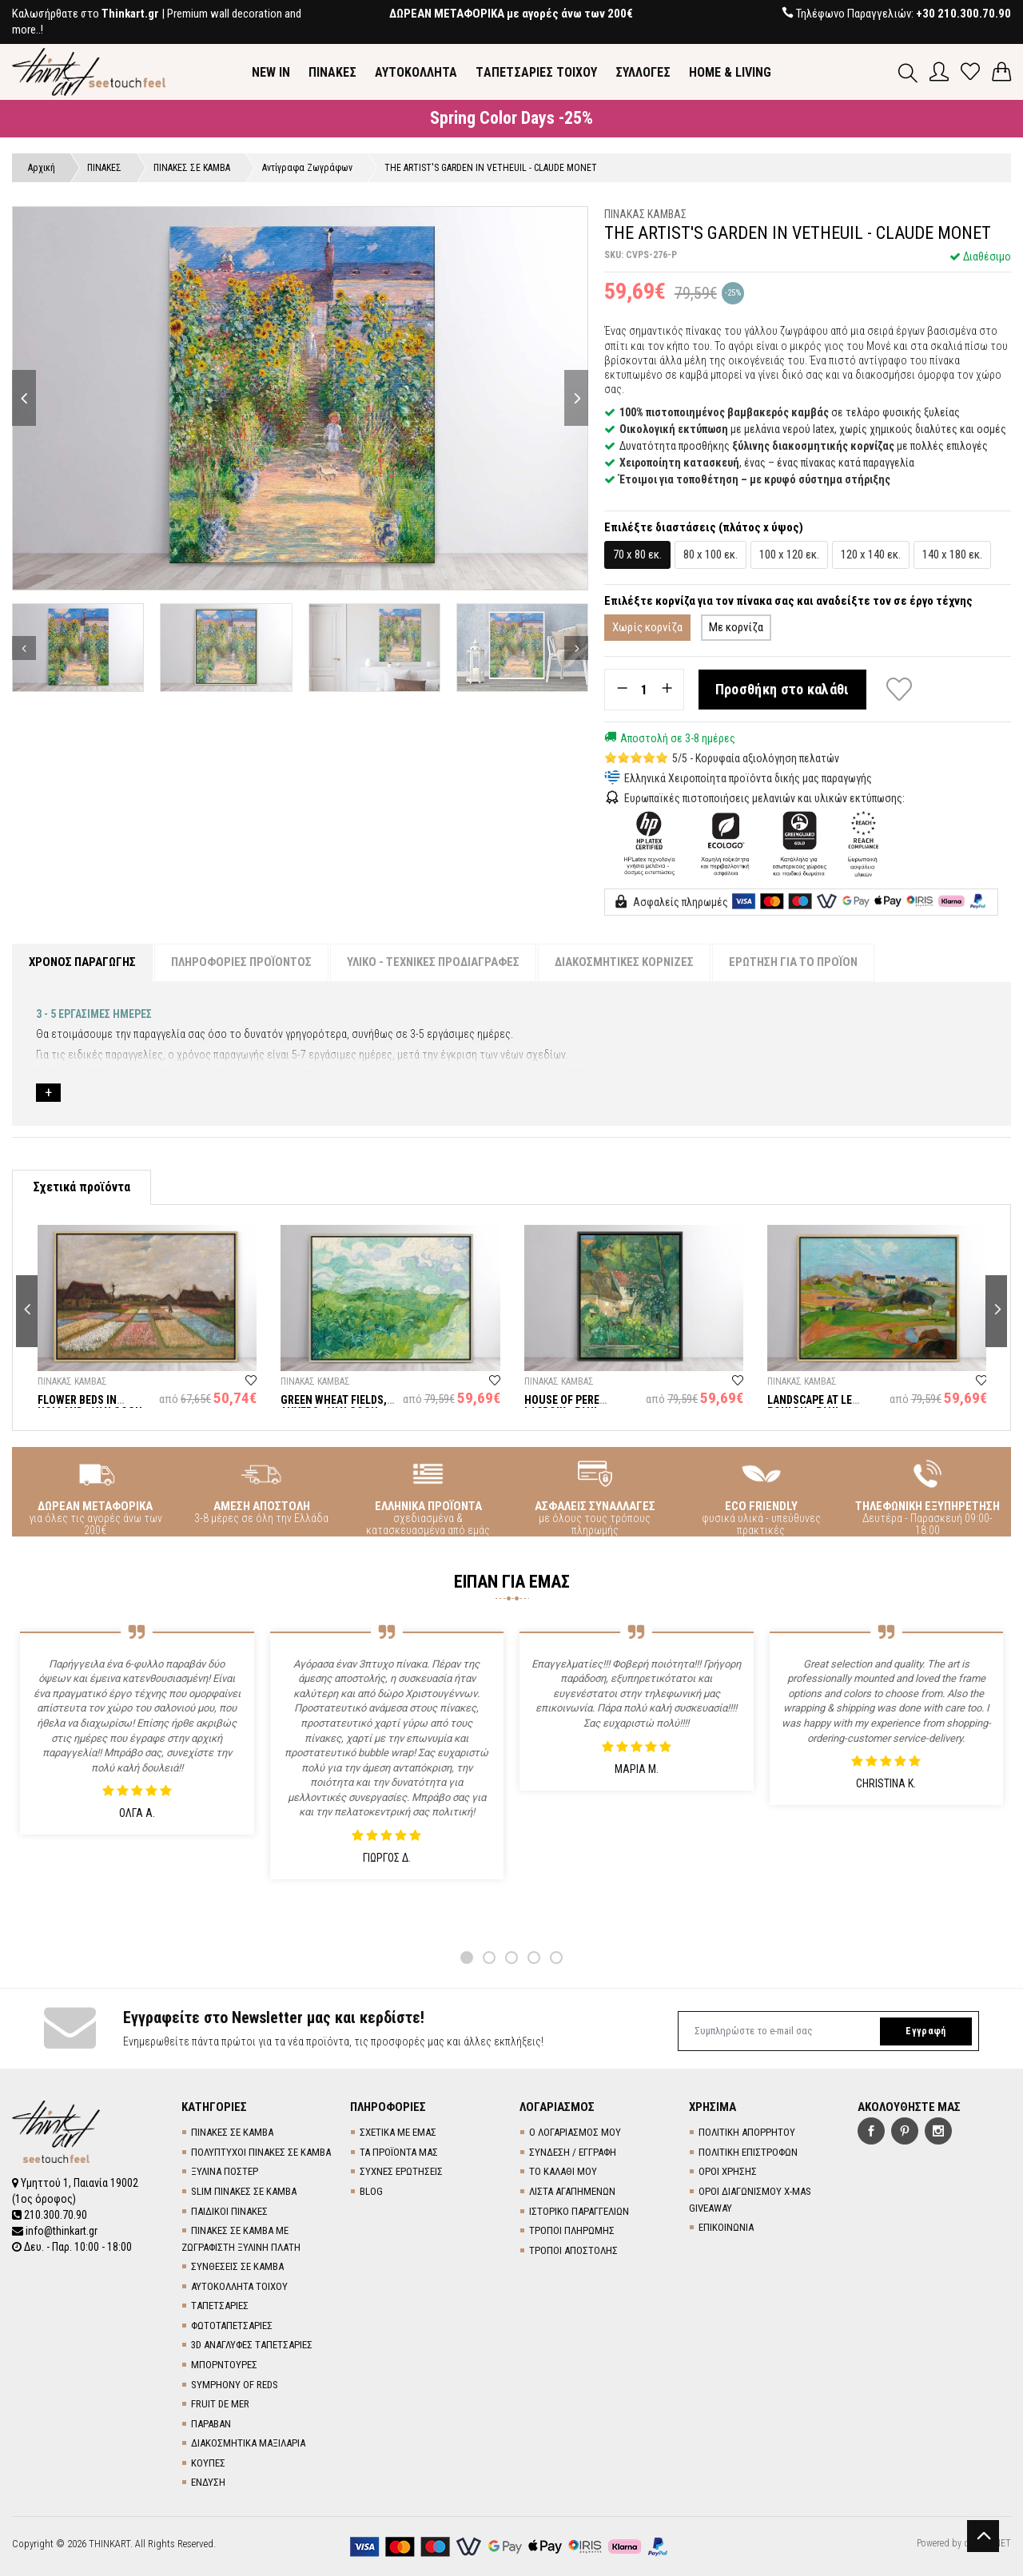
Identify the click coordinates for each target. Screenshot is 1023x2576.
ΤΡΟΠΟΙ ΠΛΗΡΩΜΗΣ (572, 2230)
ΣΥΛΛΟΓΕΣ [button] (643, 72)
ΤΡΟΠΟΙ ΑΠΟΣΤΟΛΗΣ (573, 2250)
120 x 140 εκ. (871, 554)
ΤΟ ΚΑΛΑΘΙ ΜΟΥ (563, 2171)
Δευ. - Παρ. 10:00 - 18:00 (72, 2246)
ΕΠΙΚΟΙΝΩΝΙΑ (726, 2227)
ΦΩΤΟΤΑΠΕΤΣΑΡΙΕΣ (232, 2326)
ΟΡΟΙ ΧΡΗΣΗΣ (728, 2171)
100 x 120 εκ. (789, 554)
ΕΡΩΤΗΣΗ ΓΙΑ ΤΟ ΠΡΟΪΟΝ (793, 962)
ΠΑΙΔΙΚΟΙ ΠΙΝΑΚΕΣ (229, 2211)
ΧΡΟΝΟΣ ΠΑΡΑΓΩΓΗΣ (82, 962)
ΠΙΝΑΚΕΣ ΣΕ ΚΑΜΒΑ (232, 2132)
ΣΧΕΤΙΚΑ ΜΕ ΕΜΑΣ (398, 2132)
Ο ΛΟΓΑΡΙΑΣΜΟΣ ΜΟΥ (575, 2132)
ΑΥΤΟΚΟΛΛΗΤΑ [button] (416, 72)
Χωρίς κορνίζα (647, 627)
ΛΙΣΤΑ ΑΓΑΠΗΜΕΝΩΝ (572, 2191)
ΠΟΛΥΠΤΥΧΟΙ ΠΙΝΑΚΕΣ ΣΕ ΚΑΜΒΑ (261, 2152)
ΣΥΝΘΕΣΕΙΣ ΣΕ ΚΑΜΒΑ (237, 2266)
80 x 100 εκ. (710, 554)
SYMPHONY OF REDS (234, 2385)
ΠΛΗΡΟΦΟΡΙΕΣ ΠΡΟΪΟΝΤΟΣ (241, 962)
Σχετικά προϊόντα (81, 1187)
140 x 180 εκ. (952, 554)
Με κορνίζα (736, 627)
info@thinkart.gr (55, 2230)
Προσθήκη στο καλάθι (782, 689)
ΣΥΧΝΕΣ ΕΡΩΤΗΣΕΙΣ (401, 2171)
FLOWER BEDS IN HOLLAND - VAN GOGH (90, 1405)
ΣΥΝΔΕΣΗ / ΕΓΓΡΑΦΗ (572, 2152)
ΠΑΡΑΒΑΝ (211, 2424)
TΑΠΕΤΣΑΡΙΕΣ (220, 2306)
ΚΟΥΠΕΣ (208, 2463)
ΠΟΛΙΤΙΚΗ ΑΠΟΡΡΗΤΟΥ (747, 2132)
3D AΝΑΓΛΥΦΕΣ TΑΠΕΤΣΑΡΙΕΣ (251, 2345)
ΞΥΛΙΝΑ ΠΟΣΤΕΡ (224, 2171)
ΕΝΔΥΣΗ (208, 2482)
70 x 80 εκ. (637, 554)
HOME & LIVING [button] (730, 72)
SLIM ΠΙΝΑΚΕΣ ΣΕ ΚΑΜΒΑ (244, 2191)
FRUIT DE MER (220, 2404)
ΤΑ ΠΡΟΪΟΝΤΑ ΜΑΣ (399, 2152)
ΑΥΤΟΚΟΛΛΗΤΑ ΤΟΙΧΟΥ (239, 2286)
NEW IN (271, 72)
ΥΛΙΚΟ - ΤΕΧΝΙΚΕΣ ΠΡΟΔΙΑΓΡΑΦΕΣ (433, 962)
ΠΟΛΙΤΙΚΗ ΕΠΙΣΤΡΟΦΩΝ (748, 2152)
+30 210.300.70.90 (963, 13)
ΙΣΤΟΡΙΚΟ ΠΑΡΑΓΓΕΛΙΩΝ (579, 2211)
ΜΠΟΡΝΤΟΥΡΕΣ (224, 2365)
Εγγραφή (925, 2031)
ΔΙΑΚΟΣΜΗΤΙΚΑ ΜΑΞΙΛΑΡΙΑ (248, 2443)
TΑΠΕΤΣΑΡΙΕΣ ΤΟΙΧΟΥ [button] (536, 72)
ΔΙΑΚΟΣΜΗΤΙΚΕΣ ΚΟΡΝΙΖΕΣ (624, 962)
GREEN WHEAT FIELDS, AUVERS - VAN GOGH (334, 1405)
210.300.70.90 (49, 2214)
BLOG (371, 2191)
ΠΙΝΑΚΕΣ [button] (332, 72)
